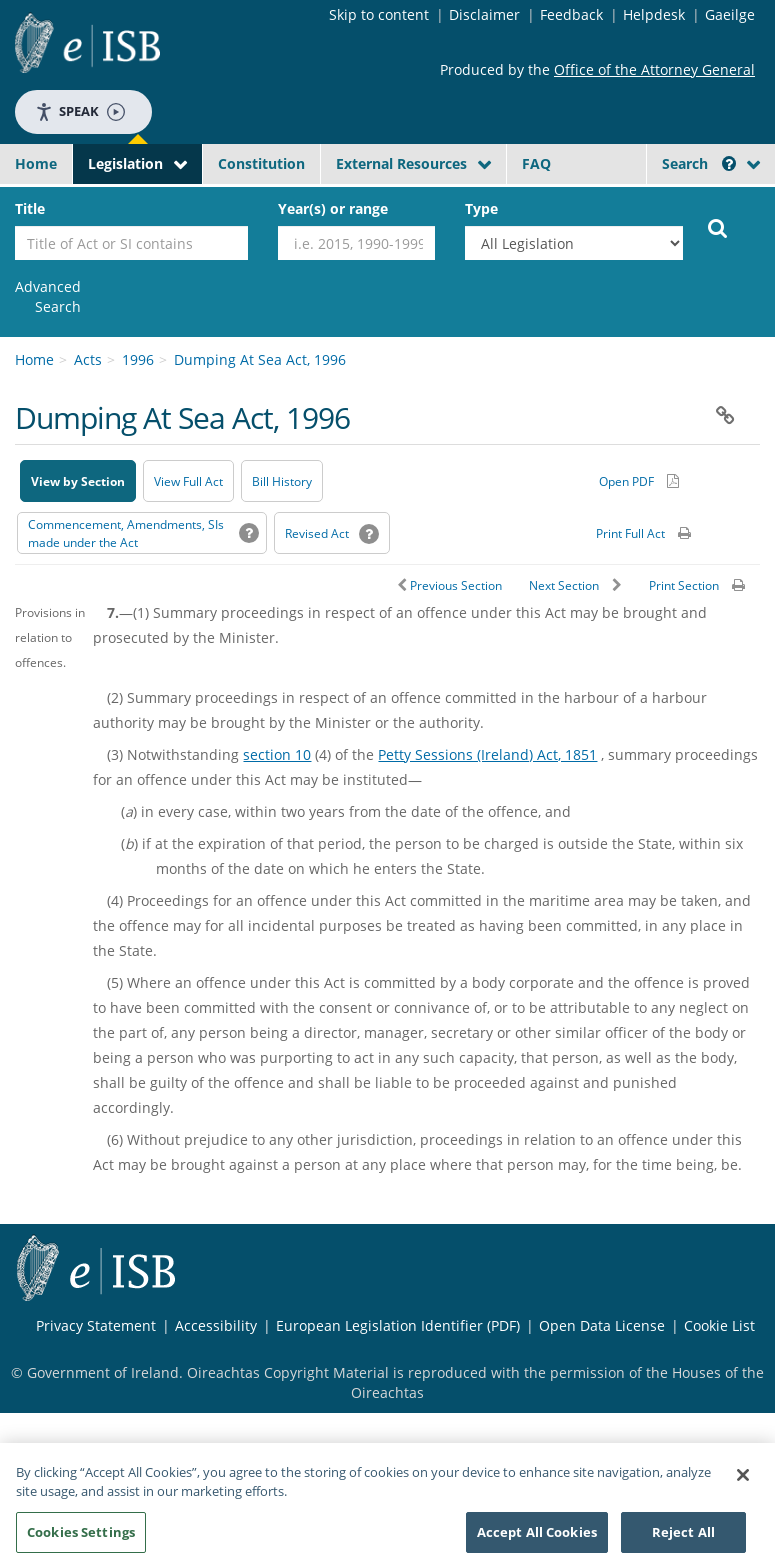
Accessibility (216, 1325)
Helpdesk (654, 14)
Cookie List (719, 1325)
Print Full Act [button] (630, 533)
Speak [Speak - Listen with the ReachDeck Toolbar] (80, 111)
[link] (48, 297)
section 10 (277, 754)
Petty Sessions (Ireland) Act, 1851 (487, 754)
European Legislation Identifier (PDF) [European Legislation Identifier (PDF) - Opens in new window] (398, 1325)
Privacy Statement (96, 1325)
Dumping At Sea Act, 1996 (260, 359)
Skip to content (379, 14)
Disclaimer (484, 14)
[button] (729, 163)
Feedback (571, 14)
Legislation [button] (125, 163)
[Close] (743, 1483)
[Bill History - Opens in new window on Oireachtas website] (282, 481)
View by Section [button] (78, 481)
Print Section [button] (684, 585)
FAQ (536, 163)
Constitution (261, 163)
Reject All (683, 1540)
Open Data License (602, 1325)
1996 (138, 359)
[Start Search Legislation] (718, 227)
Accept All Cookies (537, 1540)
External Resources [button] (401, 163)
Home (36, 163)
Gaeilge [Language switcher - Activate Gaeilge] (730, 14)
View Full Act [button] (188, 481)
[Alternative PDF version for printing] (639, 481)
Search (699, 163)
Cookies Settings (81, 1540)
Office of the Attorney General (654, 69)
